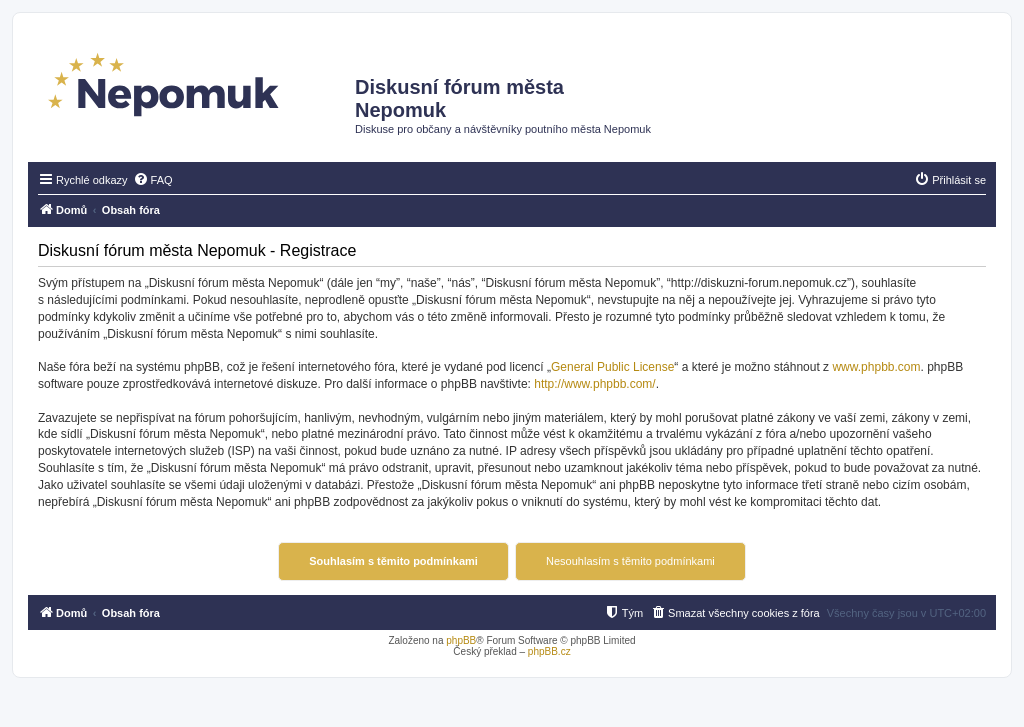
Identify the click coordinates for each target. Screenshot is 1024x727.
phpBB (461, 640)
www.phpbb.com (876, 367)
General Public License (612, 367)
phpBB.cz (549, 651)
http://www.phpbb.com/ (594, 384)
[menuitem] (153, 180)
